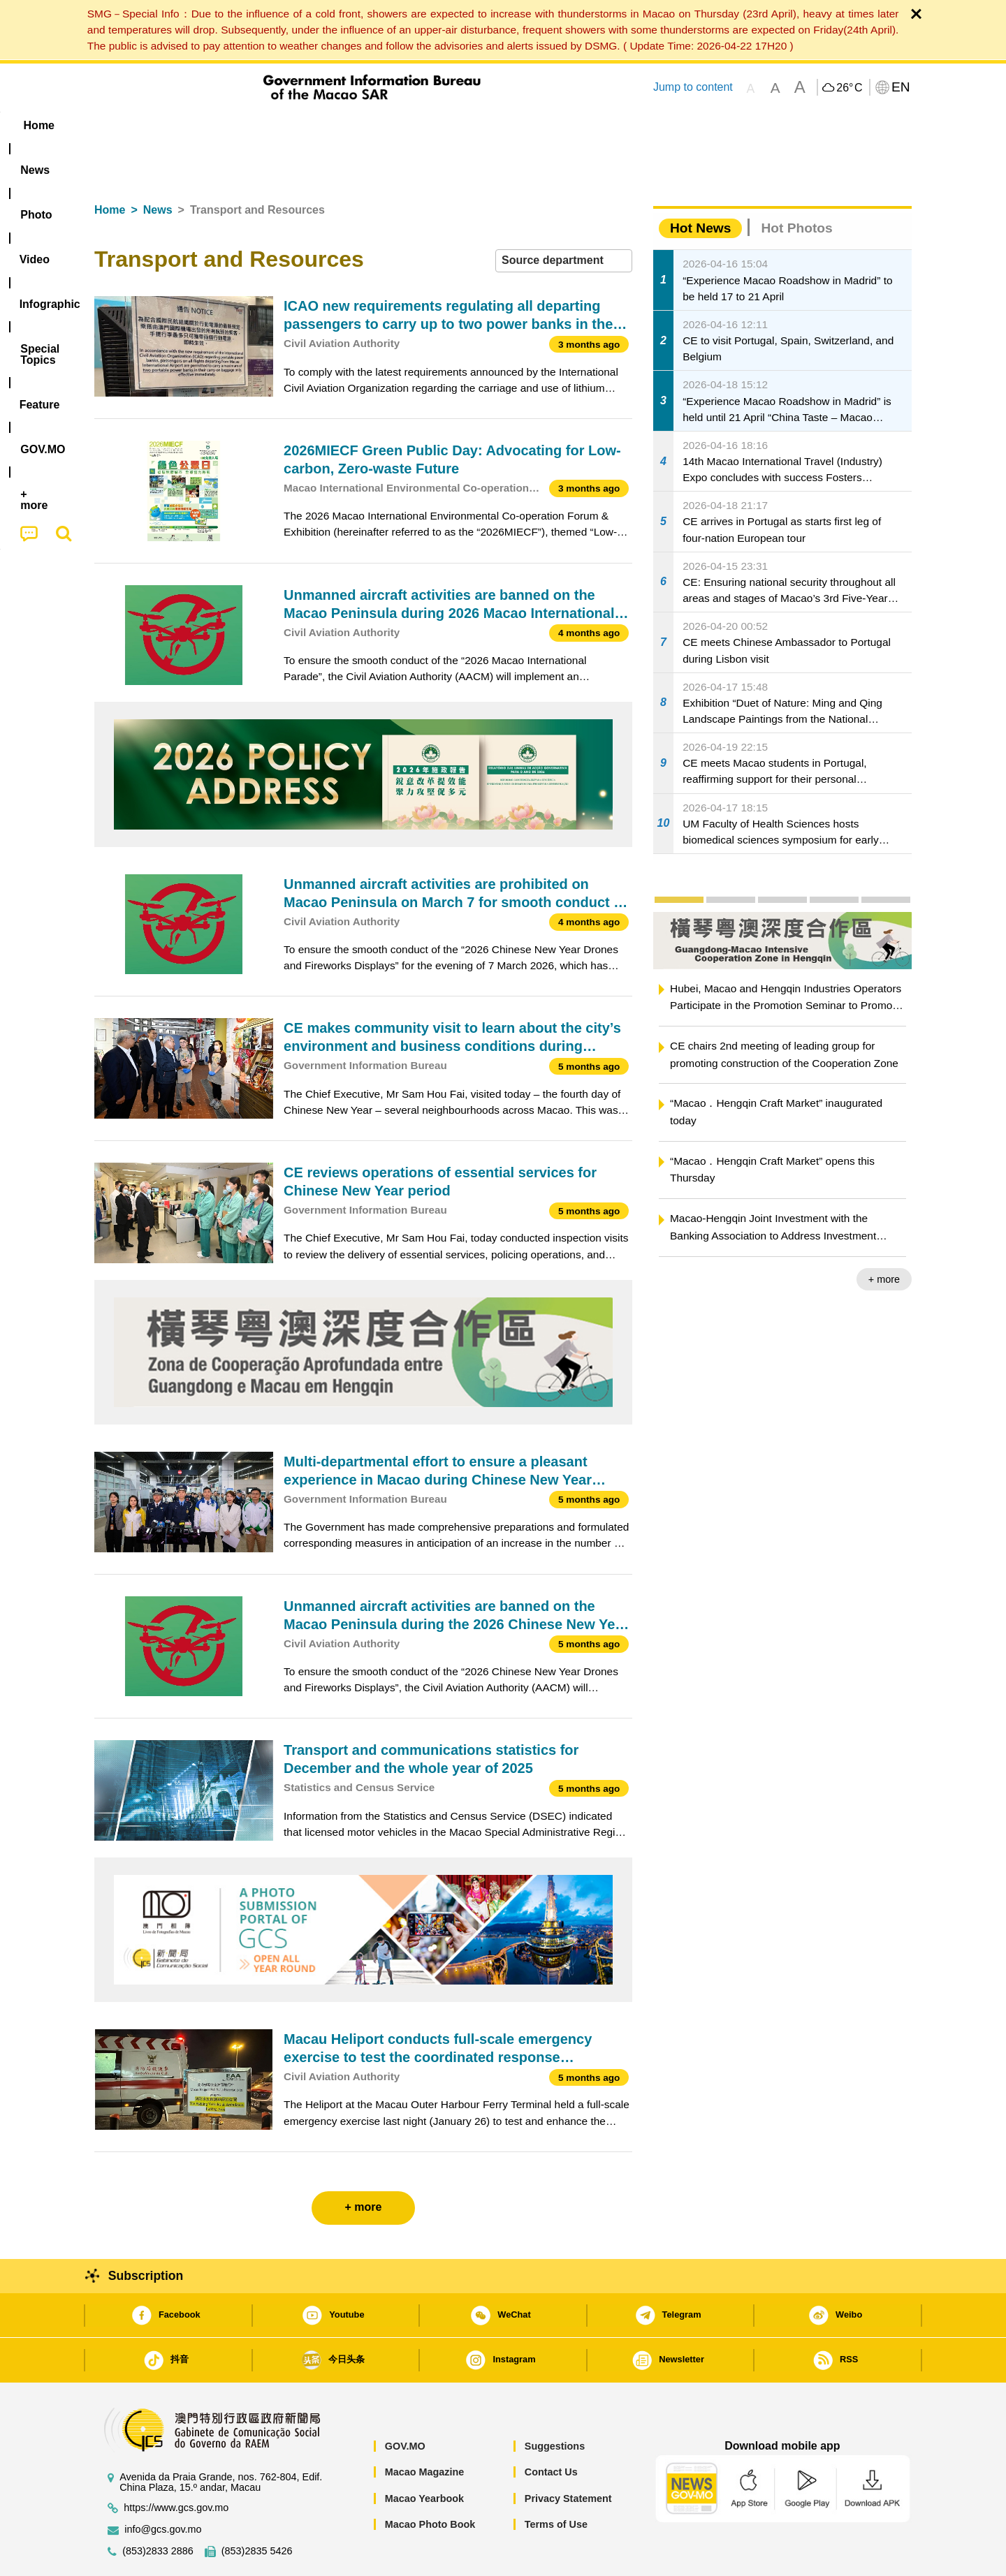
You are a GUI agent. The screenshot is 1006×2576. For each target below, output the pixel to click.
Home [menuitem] (123, 125)
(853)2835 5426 (257, 2508)
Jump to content (693, 87)
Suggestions (555, 2403)
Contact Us (551, 2429)
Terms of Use (556, 2481)
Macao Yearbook (424, 2455)
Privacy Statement (568, 2455)
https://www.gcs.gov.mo (176, 2465)
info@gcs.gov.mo (162, 2487)
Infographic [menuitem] (374, 125)
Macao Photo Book (430, 2481)
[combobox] (564, 218)
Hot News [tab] (700, 185)
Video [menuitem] (302, 125)
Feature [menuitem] (557, 125)
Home (109, 167)
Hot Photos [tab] (796, 185)
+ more (884, 1236)
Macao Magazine (425, 2429)
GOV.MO (405, 2403)
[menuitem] (182, 125)
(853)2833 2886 (158, 2508)
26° (849, 88)
